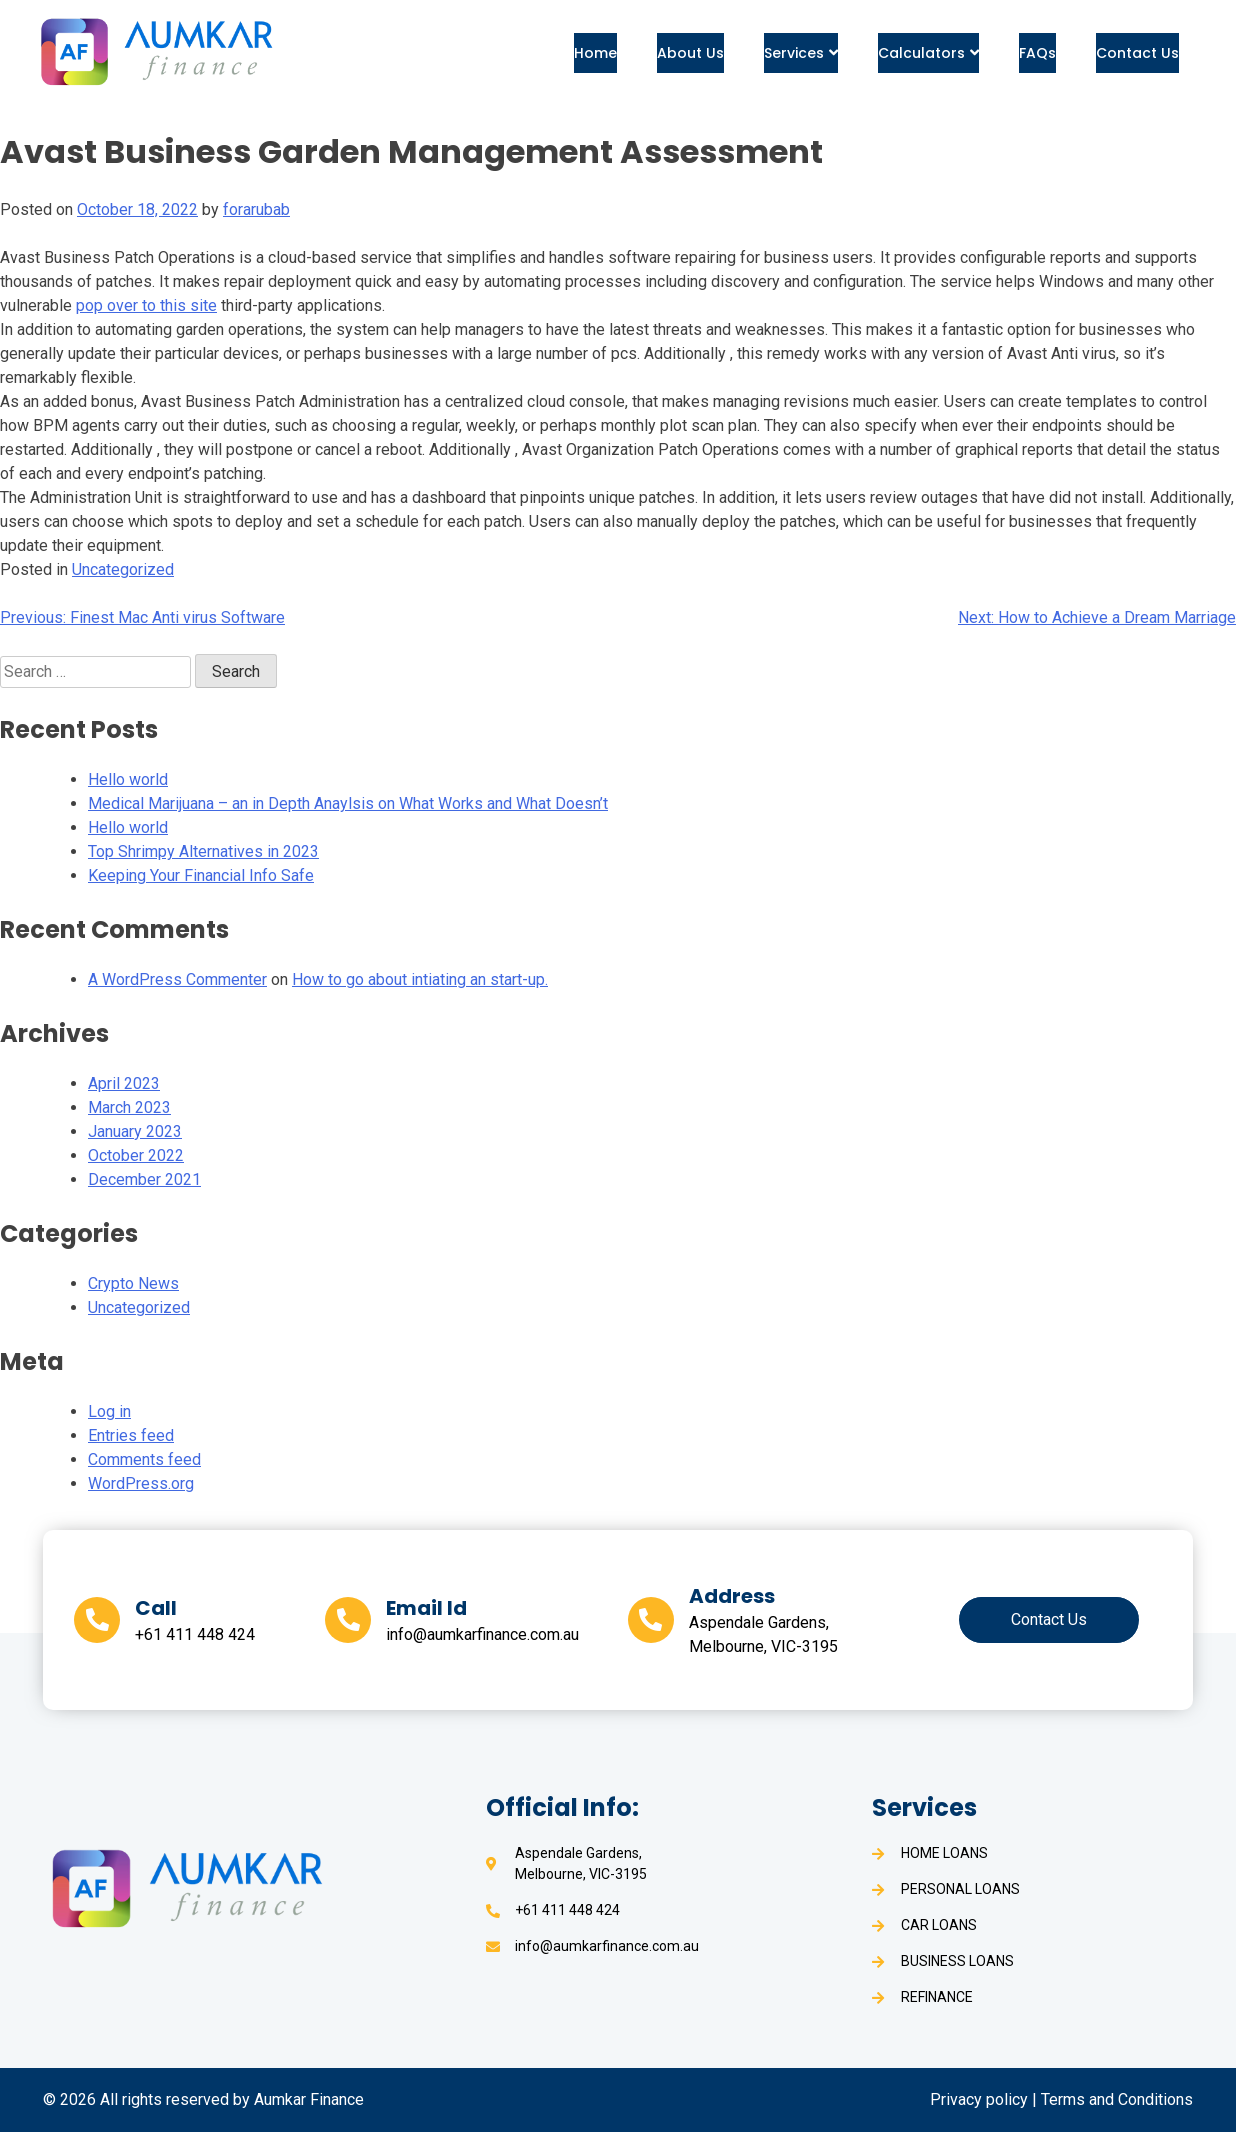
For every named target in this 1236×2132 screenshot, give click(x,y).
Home (595, 53)
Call (156, 1608)
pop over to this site (146, 305)
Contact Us (1137, 53)
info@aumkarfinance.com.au (482, 1634)
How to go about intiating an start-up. (420, 979)
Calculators (928, 53)
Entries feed (131, 1435)
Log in (109, 1411)
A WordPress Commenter (177, 979)
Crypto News (133, 1283)
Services (801, 53)
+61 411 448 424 (195, 1634)
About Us (690, 53)
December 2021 (144, 1179)
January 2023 (135, 1131)
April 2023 (124, 1083)
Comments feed (144, 1459)
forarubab (256, 209)
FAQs (1037, 53)
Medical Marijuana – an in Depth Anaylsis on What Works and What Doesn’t (348, 803)
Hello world (128, 779)
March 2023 (129, 1107)
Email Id (426, 1608)
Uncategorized (123, 569)
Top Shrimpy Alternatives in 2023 (203, 851)
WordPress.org (141, 1483)
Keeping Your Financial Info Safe (201, 875)
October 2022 (136, 1155)
